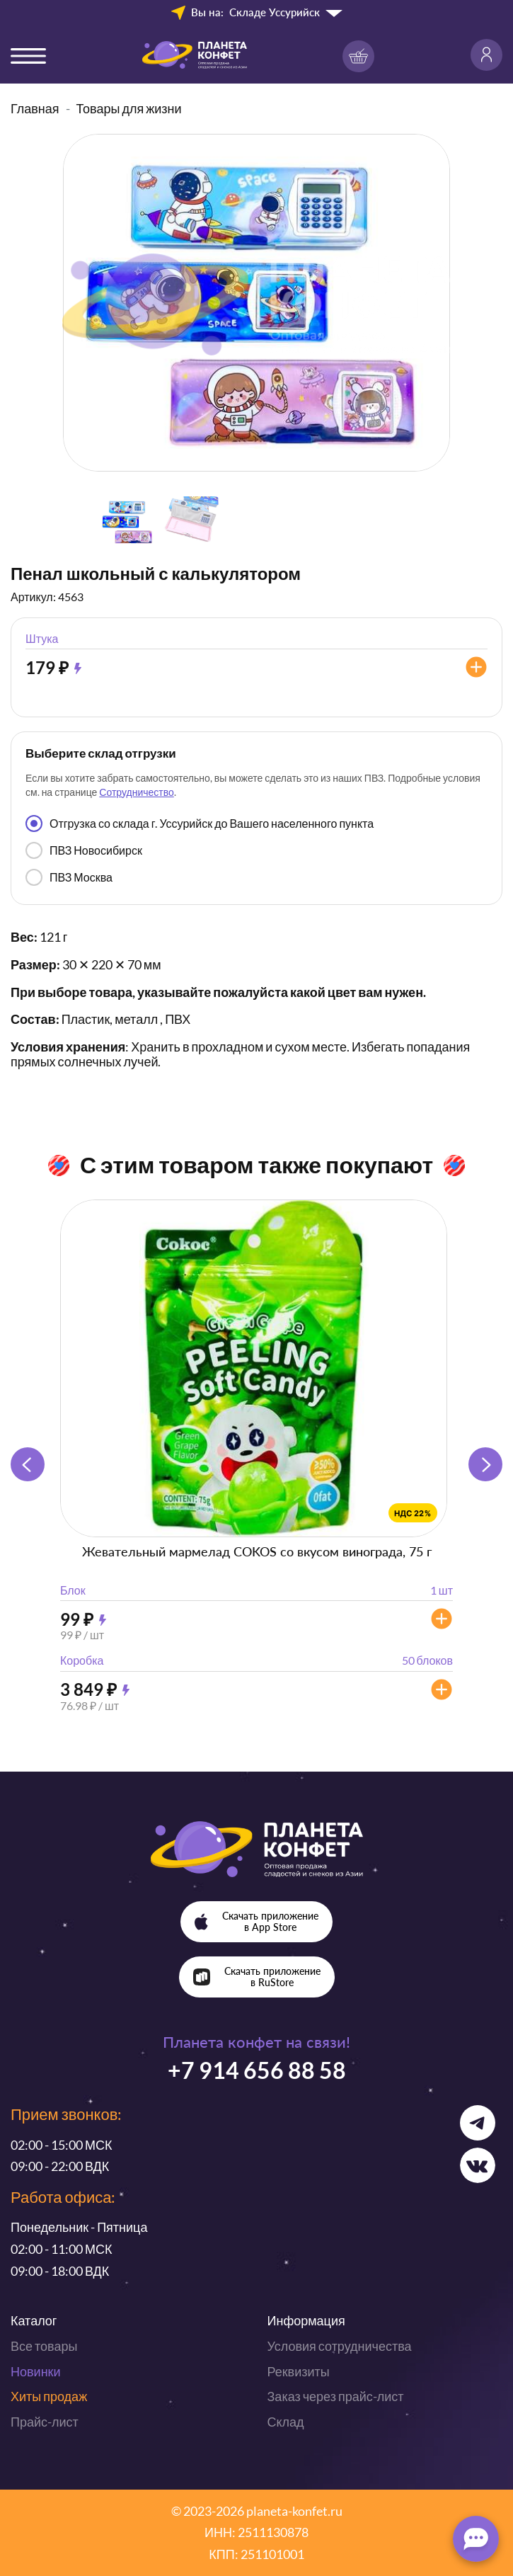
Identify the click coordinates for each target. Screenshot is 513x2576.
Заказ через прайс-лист (335, 2396)
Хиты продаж (49, 2396)
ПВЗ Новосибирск (83, 850)
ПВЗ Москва (69, 877)
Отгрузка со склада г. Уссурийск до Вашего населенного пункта (199, 823)
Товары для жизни (129, 108)
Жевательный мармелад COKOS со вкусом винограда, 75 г (257, 1551)
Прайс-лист (45, 2421)
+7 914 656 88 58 (257, 2070)
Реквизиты (298, 2371)
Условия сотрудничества (339, 2346)
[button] (485, 1464)
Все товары (44, 2346)
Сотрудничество (136, 792)
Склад (285, 2421)
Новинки (36, 2371)
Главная (35, 108)
